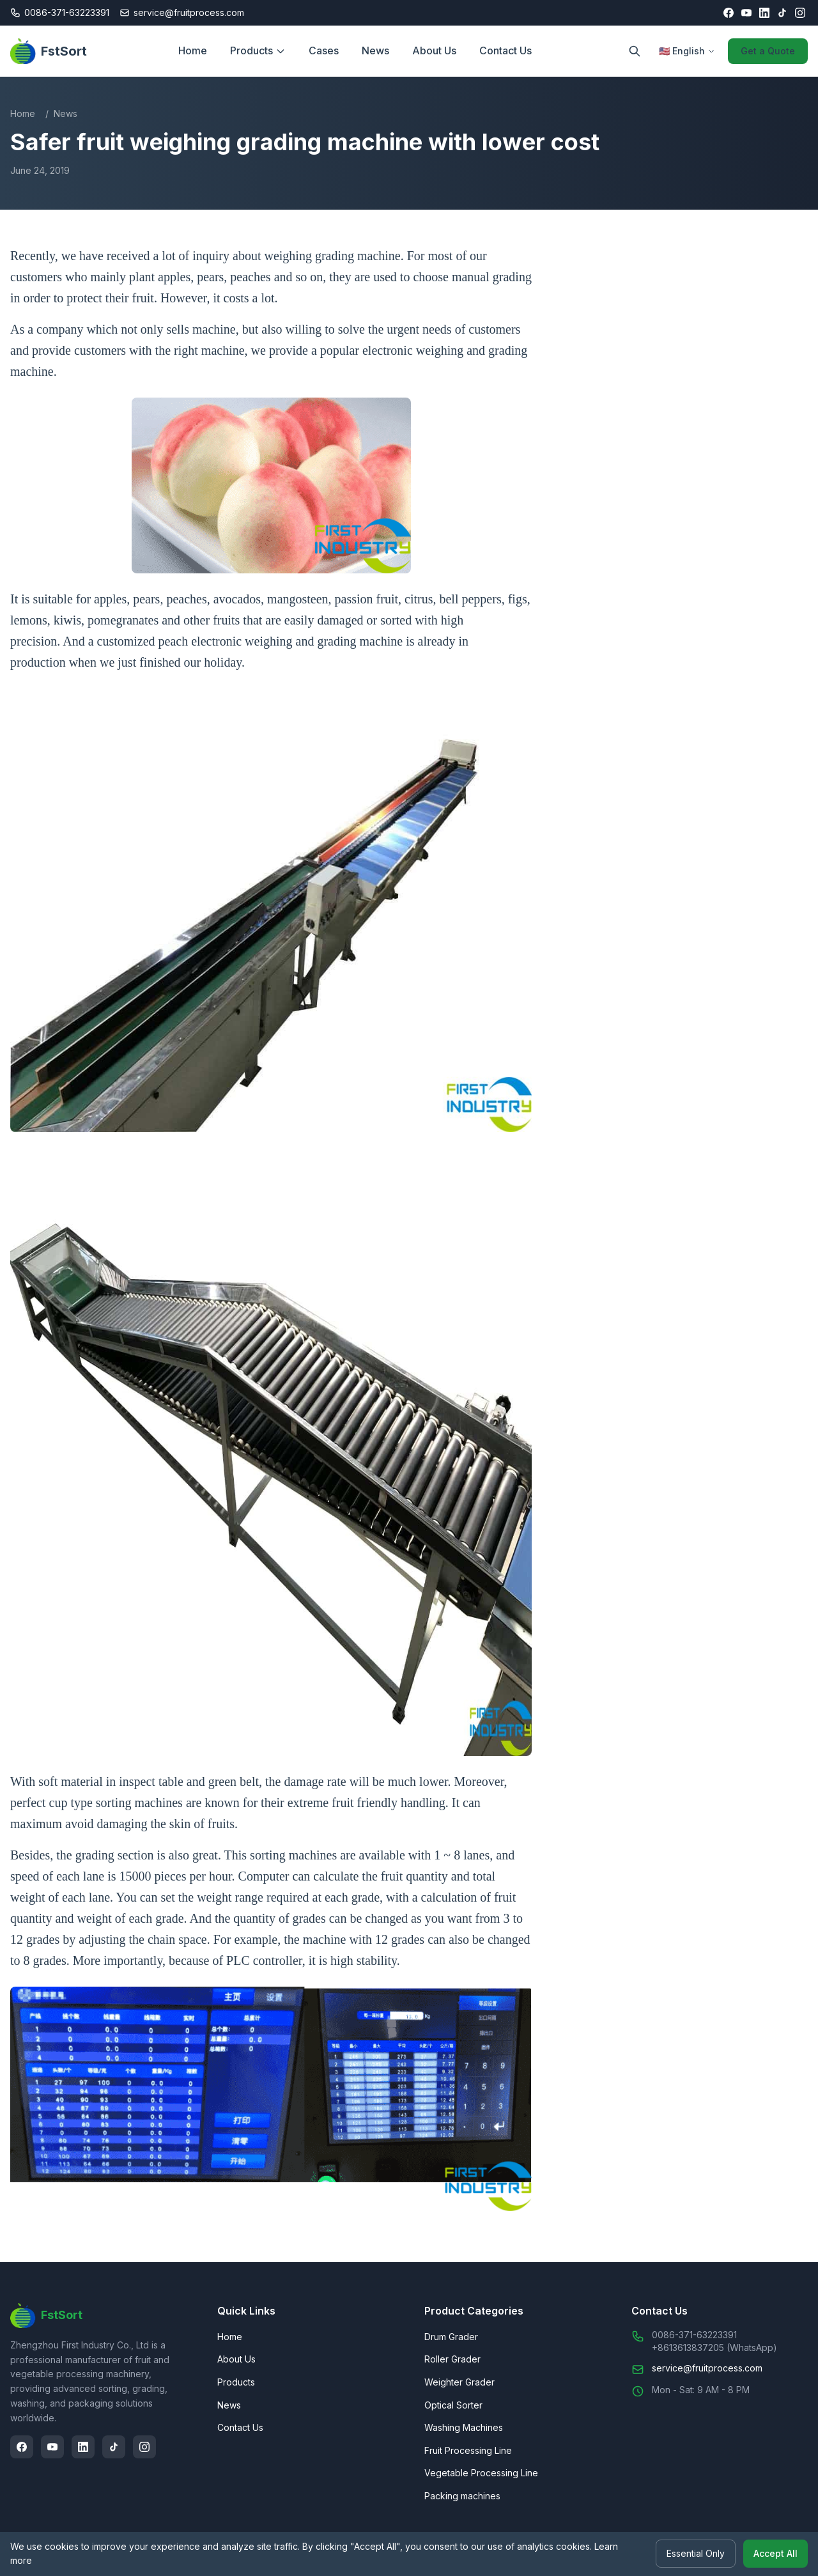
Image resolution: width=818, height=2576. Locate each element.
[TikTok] (782, 13)
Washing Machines (463, 2427)
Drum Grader (451, 2336)
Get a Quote (768, 50)
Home (192, 50)
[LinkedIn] (764, 13)
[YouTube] (746, 13)
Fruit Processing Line (468, 2450)
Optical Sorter (453, 2405)
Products (258, 50)
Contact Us (505, 50)
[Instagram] (800, 13)
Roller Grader (452, 2359)
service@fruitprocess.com (707, 2368)
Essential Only (696, 2554)
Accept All (775, 2554)
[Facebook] (728, 13)
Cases (324, 50)
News (375, 50)
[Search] (634, 51)
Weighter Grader (459, 2382)
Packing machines (462, 2495)
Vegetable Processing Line (481, 2472)
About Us (434, 50)
